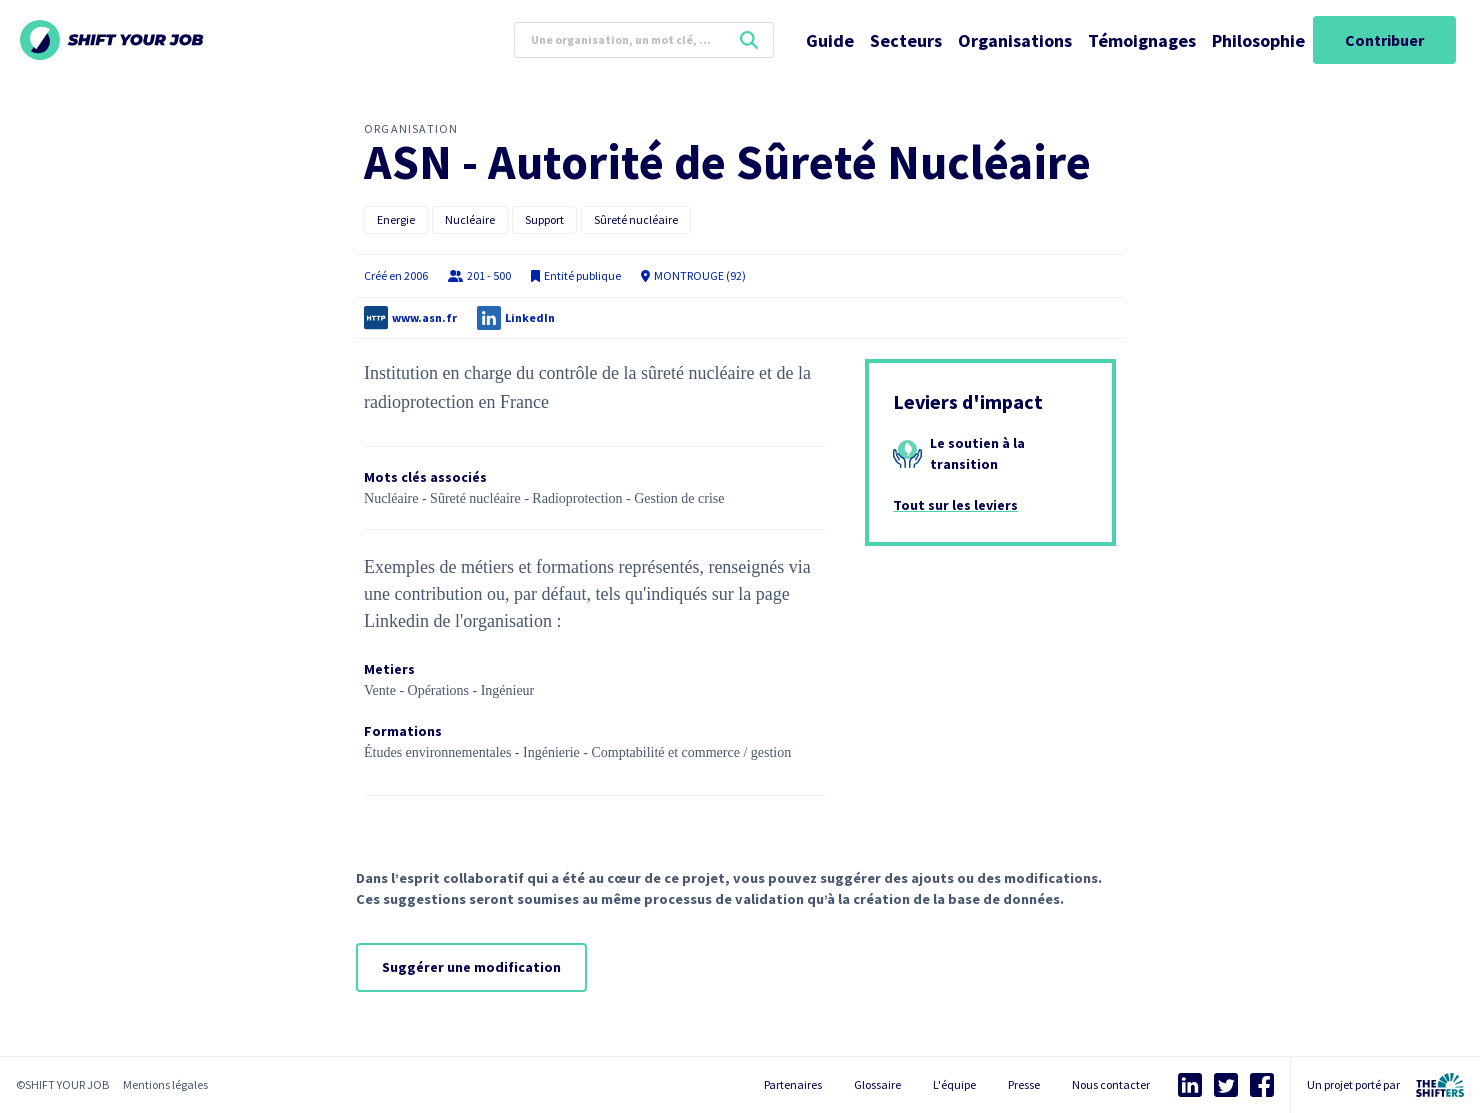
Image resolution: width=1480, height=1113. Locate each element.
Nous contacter (1111, 1084)
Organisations (1015, 40)
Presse (1024, 1084)
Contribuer (1384, 40)
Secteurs (906, 40)
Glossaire (877, 1084)
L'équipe (954, 1084)
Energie (396, 219)
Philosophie (1258, 40)
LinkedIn (530, 317)
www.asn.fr (424, 317)
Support (544, 219)
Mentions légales (165, 1084)
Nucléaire (470, 219)
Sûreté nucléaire (636, 219)
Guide (830, 40)
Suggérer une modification (471, 967)
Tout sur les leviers (955, 505)
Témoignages (1142, 40)
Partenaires (793, 1084)
